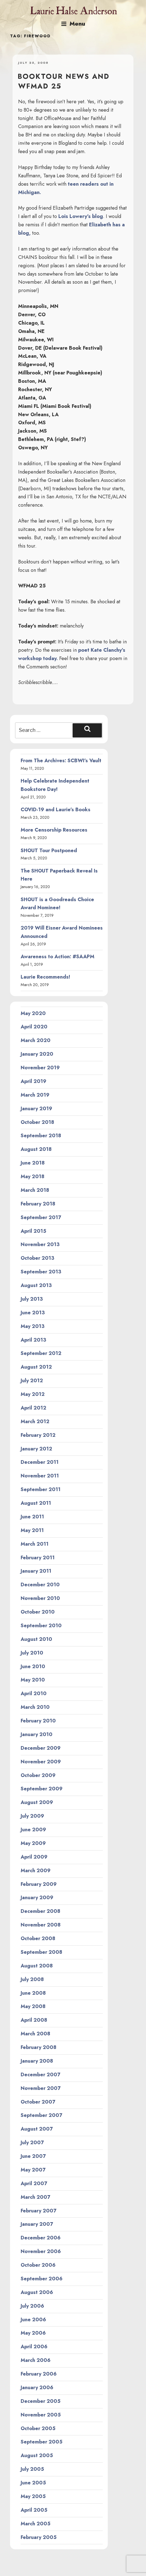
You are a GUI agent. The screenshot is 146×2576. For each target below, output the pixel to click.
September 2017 (41, 1217)
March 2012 (35, 1421)
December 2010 (40, 1584)
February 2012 (38, 1435)
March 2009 (36, 1870)
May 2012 (33, 1394)
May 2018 (32, 1176)
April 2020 (34, 1026)
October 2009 (38, 1775)
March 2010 (35, 1707)
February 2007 (38, 2210)
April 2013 (33, 1340)
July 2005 (32, 2469)
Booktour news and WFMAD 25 (63, 81)
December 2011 (40, 1462)
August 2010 (36, 1639)
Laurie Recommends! (45, 977)
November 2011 (40, 1475)
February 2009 (39, 1884)
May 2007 (33, 2169)
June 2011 (32, 1516)
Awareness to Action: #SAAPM (57, 956)
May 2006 (33, 2333)
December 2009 (41, 1748)
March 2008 (35, 2033)
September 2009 (42, 1788)
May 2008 (33, 2006)
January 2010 (36, 1734)
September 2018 (41, 1135)
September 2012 (41, 1353)
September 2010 (41, 1625)
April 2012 (33, 1407)
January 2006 (37, 2387)
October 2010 (38, 1612)
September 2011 (41, 1489)
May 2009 (33, 1843)
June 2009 (33, 1829)
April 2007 (34, 2183)
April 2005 (34, 2510)
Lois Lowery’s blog (80, 216)
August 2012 (36, 1367)
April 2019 (33, 1081)
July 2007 (32, 2142)
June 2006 (33, 2319)
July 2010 (32, 1652)
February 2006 (39, 2374)
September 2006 (42, 2278)
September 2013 (41, 1271)
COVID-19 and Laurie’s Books (55, 809)
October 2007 (38, 2102)
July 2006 (32, 2306)
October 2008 (38, 1938)
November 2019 (40, 1067)
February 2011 (38, 1557)
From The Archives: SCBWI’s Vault (61, 760)
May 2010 (33, 1679)
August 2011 (36, 1503)
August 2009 (37, 1802)
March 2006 (36, 2360)
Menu (73, 23)
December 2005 (41, 2401)
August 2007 (37, 2129)
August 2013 (36, 1285)
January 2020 (37, 1054)
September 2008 (41, 1952)
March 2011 (35, 1544)
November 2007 (41, 2088)
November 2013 (40, 1244)
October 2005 (38, 2428)
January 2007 (37, 2224)
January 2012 (36, 1448)
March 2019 (35, 1095)
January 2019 (36, 1108)
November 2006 (41, 2251)
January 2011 (36, 1571)
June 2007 (33, 2156)
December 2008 (40, 1911)
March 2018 (35, 1190)
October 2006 (38, 2265)
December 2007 (40, 2074)
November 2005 (41, 2414)
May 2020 (33, 1013)
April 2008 (34, 2020)
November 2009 (41, 1761)
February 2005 (39, 2537)
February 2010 (38, 1720)
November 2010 (40, 1598)
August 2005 (37, 2455)
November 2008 (41, 1924)
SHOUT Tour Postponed (49, 850)
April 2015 (33, 1231)
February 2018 (38, 1203)
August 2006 (37, 2292)
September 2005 (42, 2441)
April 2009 (34, 1857)
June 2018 (33, 1162)
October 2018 (37, 1122)
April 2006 (34, 2346)
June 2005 (33, 2482)
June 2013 (33, 1312)
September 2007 (41, 2115)
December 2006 (41, 2237)
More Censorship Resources (54, 830)
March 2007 (35, 2197)
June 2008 (33, 1993)
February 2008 (38, 2047)
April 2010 (34, 1693)
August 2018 (36, 1149)
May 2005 (33, 2496)
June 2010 (33, 1666)
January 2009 (37, 1897)
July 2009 (32, 1816)
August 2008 (37, 1965)
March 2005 (36, 2523)
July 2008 (32, 1979)
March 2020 (36, 1040)
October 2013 (37, 1258)
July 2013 (32, 1299)
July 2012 (32, 1380)
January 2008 (37, 2061)
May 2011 (32, 1530)
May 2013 (32, 1326)
